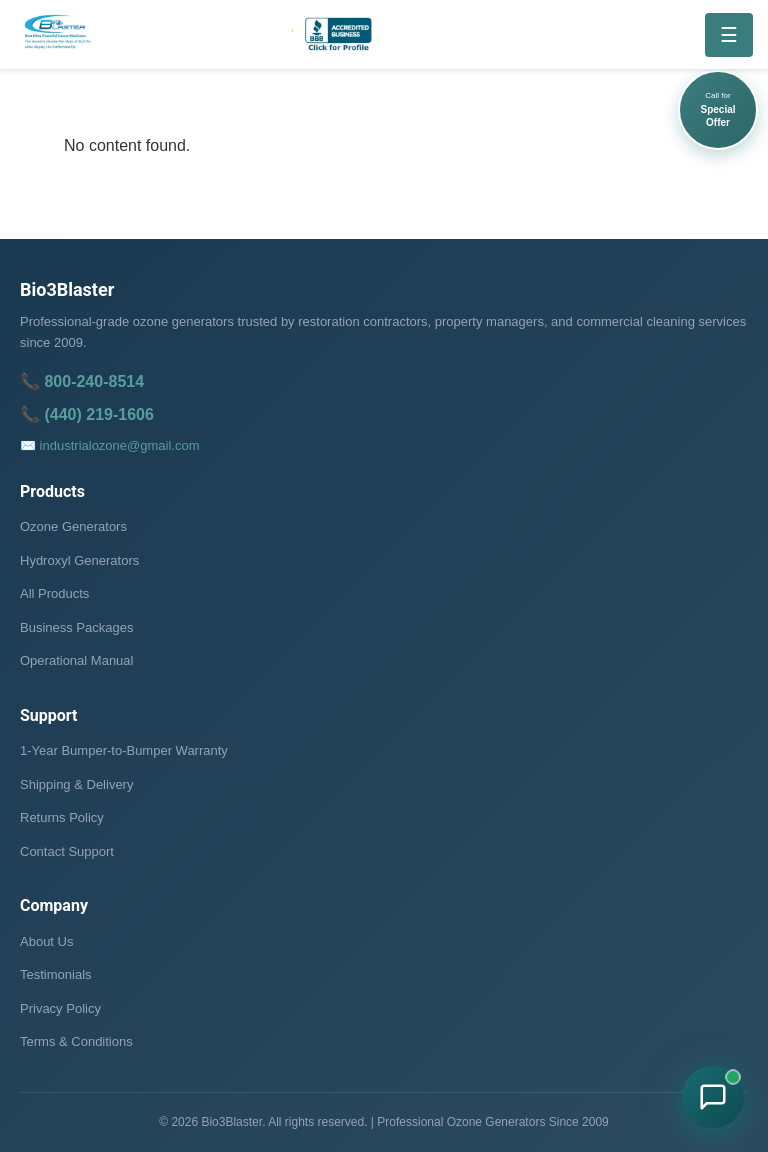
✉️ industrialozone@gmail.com (110, 445)
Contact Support (67, 851)
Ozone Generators (73, 526)
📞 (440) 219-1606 (87, 414)
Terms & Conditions (76, 1041)
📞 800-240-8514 (82, 381)
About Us (46, 941)
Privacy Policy (60, 1008)
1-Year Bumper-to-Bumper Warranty (124, 750)
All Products (54, 593)
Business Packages (76, 627)
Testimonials (56, 974)
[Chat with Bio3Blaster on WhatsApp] (713, 1097)
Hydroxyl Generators (79, 560)
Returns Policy (62, 817)
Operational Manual (76, 660)
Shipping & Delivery (76, 784)
